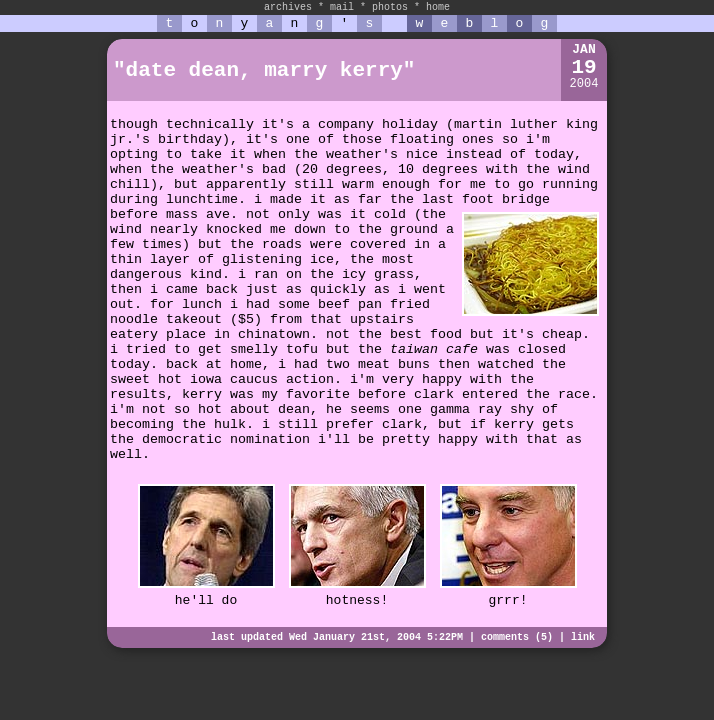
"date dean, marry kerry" (264, 70)
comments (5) (517, 637)
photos (390, 7)
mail (342, 7)
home (438, 7)
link (583, 637)
